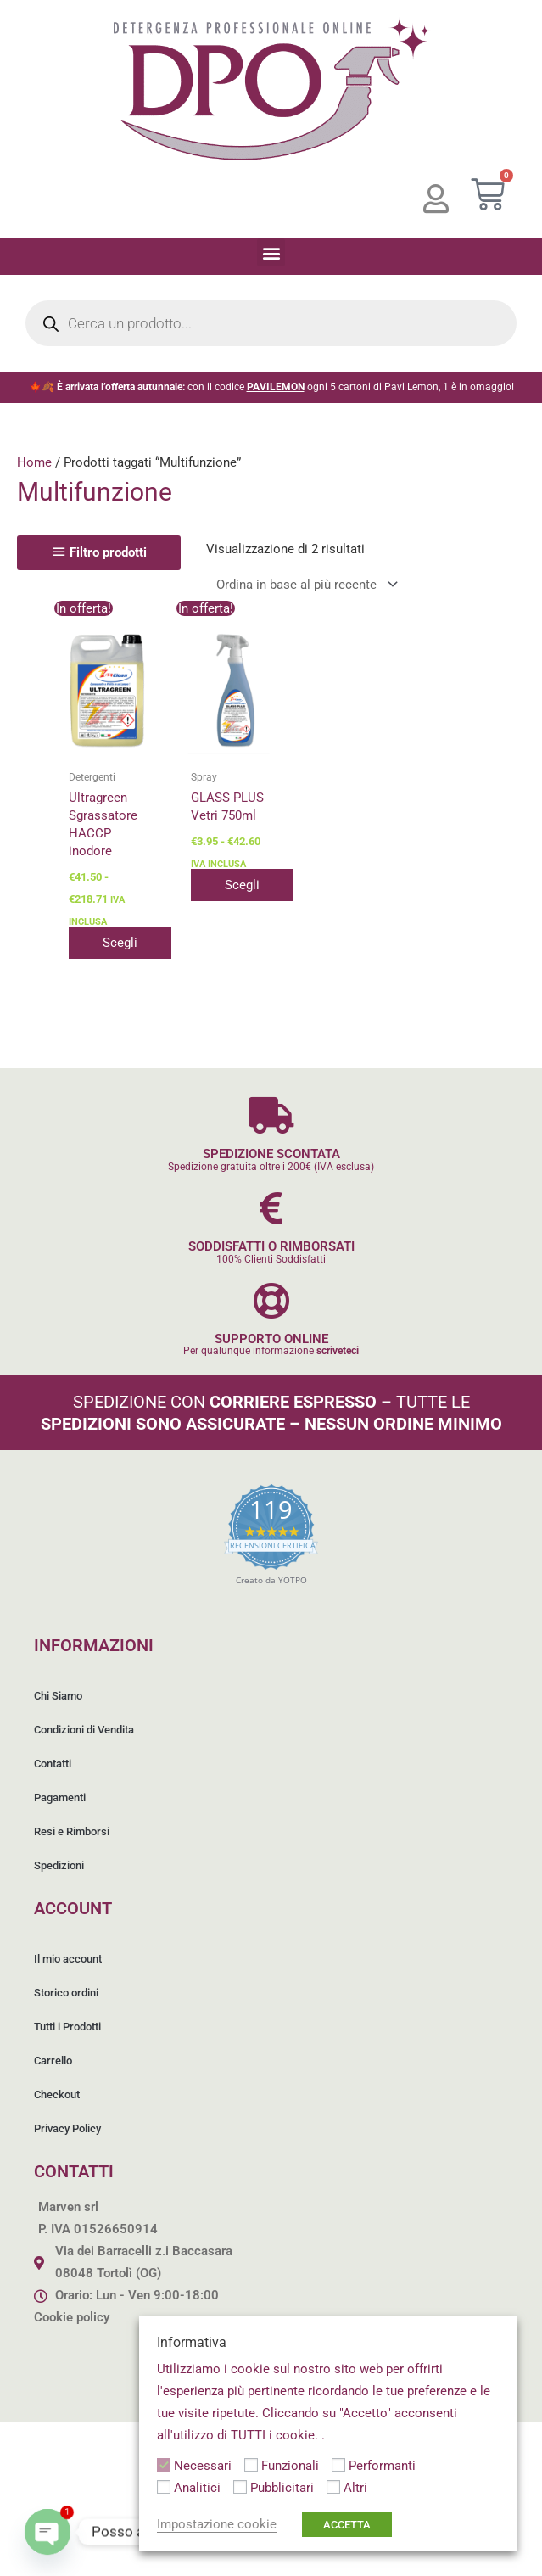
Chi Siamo (58, 1695)
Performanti (382, 2465)
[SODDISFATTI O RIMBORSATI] (271, 1208)
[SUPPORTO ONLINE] (271, 1300)
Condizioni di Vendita (84, 1729)
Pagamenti (60, 1797)
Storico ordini (66, 1992)
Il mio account (68, 1958)
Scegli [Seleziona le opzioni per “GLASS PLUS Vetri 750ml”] (242, 885)
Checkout (57, 2094)
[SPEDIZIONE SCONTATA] (271, 1115)
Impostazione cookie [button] (217, 2524)
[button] (271, 252)
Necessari (203, 2465)
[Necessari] (163, 2465)
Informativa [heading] (191, 2342)
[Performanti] (338, 2465)
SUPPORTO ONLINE (271, 1339)
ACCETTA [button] (347, 2524)
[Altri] (333, 2487)
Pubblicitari (282, 2487)
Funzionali (290, 2465)
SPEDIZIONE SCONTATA (271, 1154)
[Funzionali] (251, 2465)
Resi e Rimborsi (71, 1831)
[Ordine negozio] (303, 584)
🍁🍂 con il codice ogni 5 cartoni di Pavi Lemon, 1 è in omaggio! (271, 387)
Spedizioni (59, 1865)
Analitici (197, 2487)
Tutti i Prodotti (67, 2026)
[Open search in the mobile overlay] (271, 323)
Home (34, 462)
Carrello (53, 2060)
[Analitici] (163, 2487)
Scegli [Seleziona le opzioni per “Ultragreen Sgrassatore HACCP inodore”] (120, 942)
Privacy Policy (67, 2128)
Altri (355, 2487)
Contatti (52, 1763)
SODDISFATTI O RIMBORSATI (271, 1246)
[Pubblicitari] (240, 2487)
